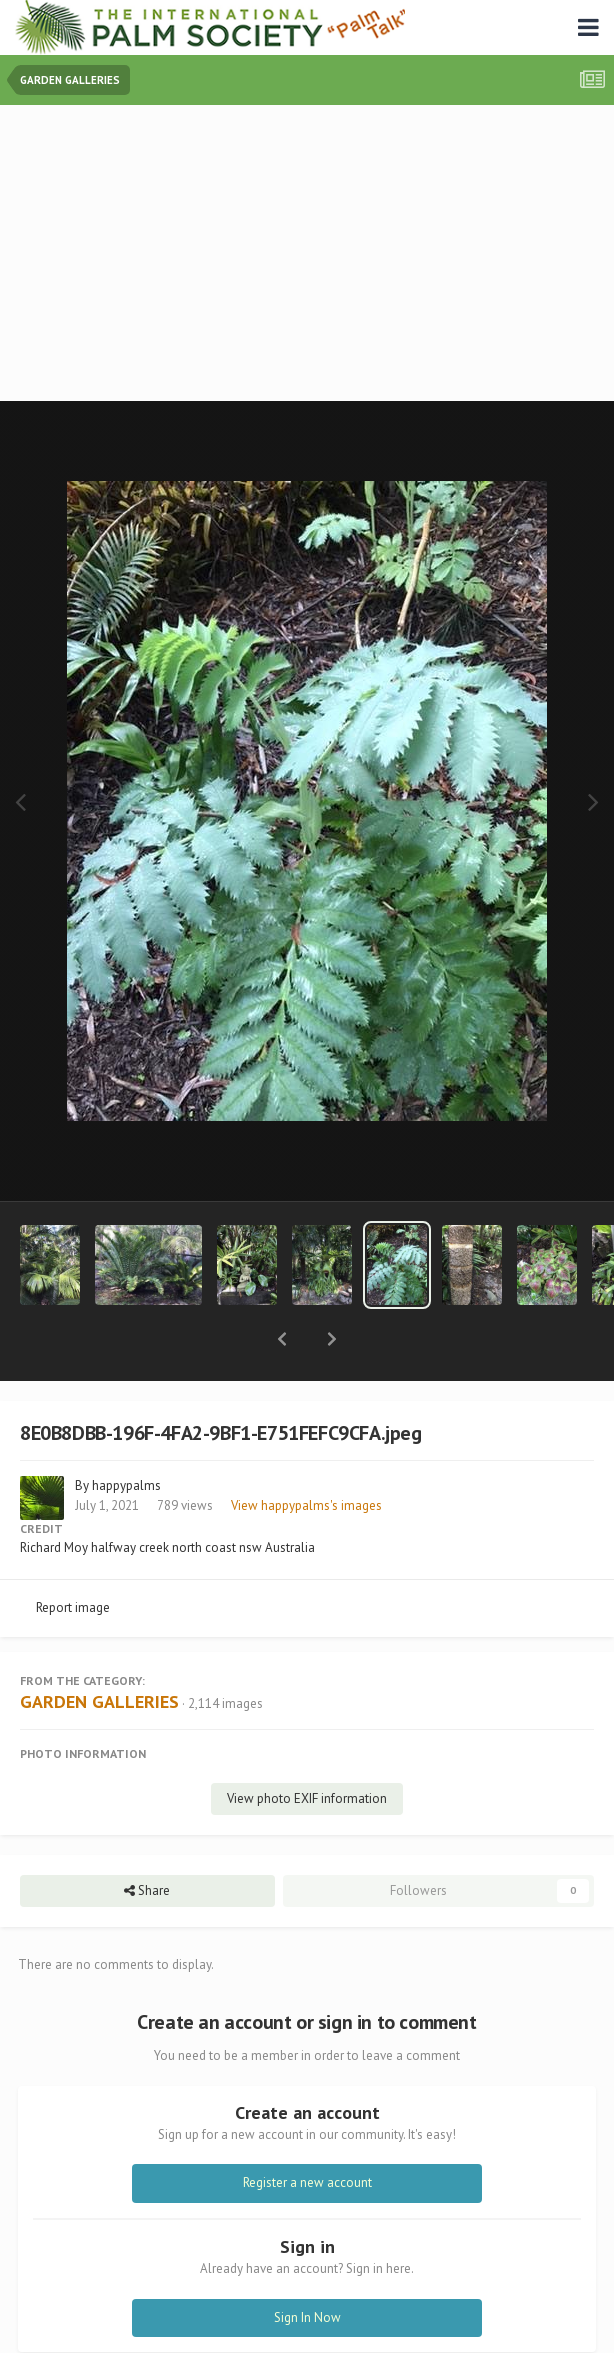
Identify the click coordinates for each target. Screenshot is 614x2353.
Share (147, 1839)
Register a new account (307, 2130)
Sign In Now (307, 2265)
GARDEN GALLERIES (99, 1649)
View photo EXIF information (307, 1746)
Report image (73, 1555)
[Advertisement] (312, 255)
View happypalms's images (306, 1453)
